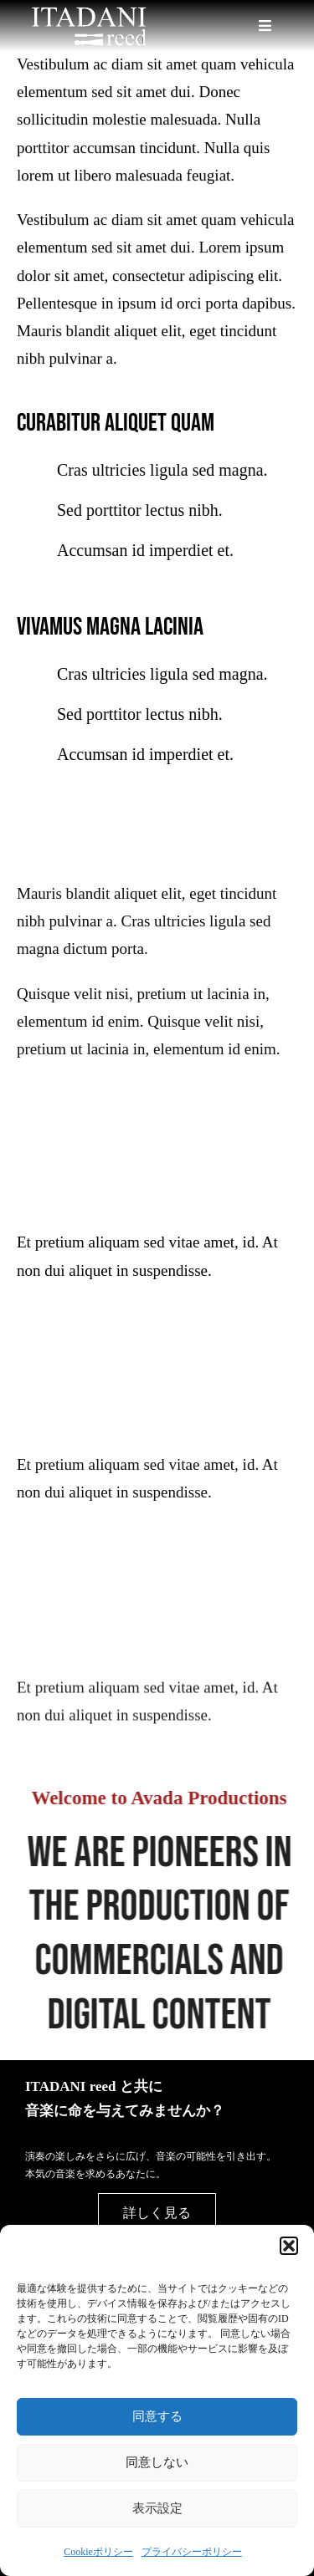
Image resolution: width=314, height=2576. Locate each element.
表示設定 (157, 2508)
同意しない (157, 2462)
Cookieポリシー (98, 2552)
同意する (157, 2416)
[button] (289, 2245)
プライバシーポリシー (192, 2552)
